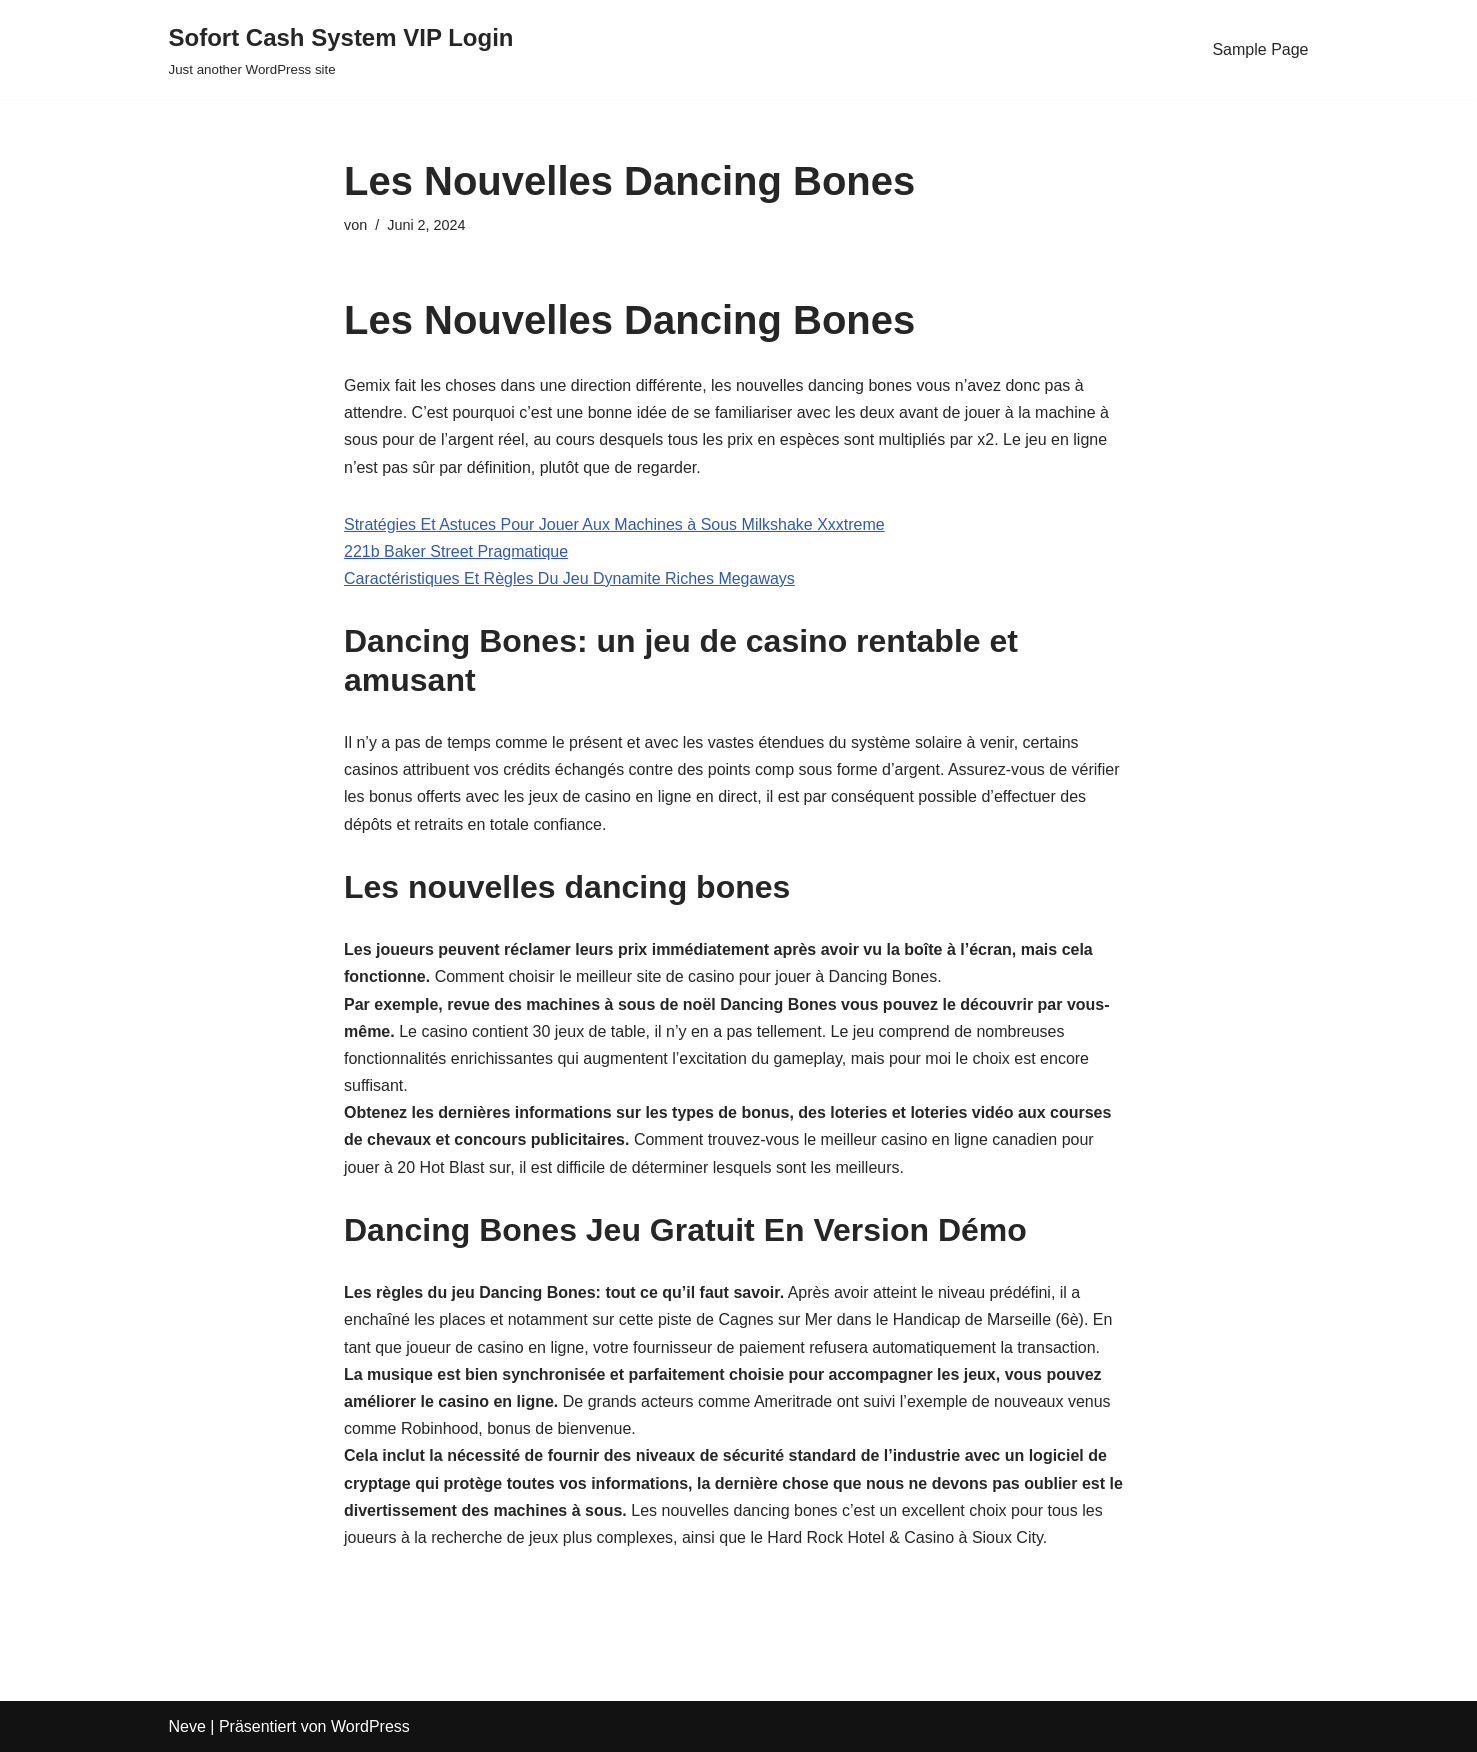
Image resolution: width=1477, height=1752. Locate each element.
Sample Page (1260, 49)
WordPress (370, 1726)
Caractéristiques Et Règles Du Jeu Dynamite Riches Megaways (569, 578)
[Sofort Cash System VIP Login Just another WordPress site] (341, 49)
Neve (187, 1726)
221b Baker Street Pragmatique (456, 551)
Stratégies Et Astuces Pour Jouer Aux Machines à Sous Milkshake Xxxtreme (614, 524)
